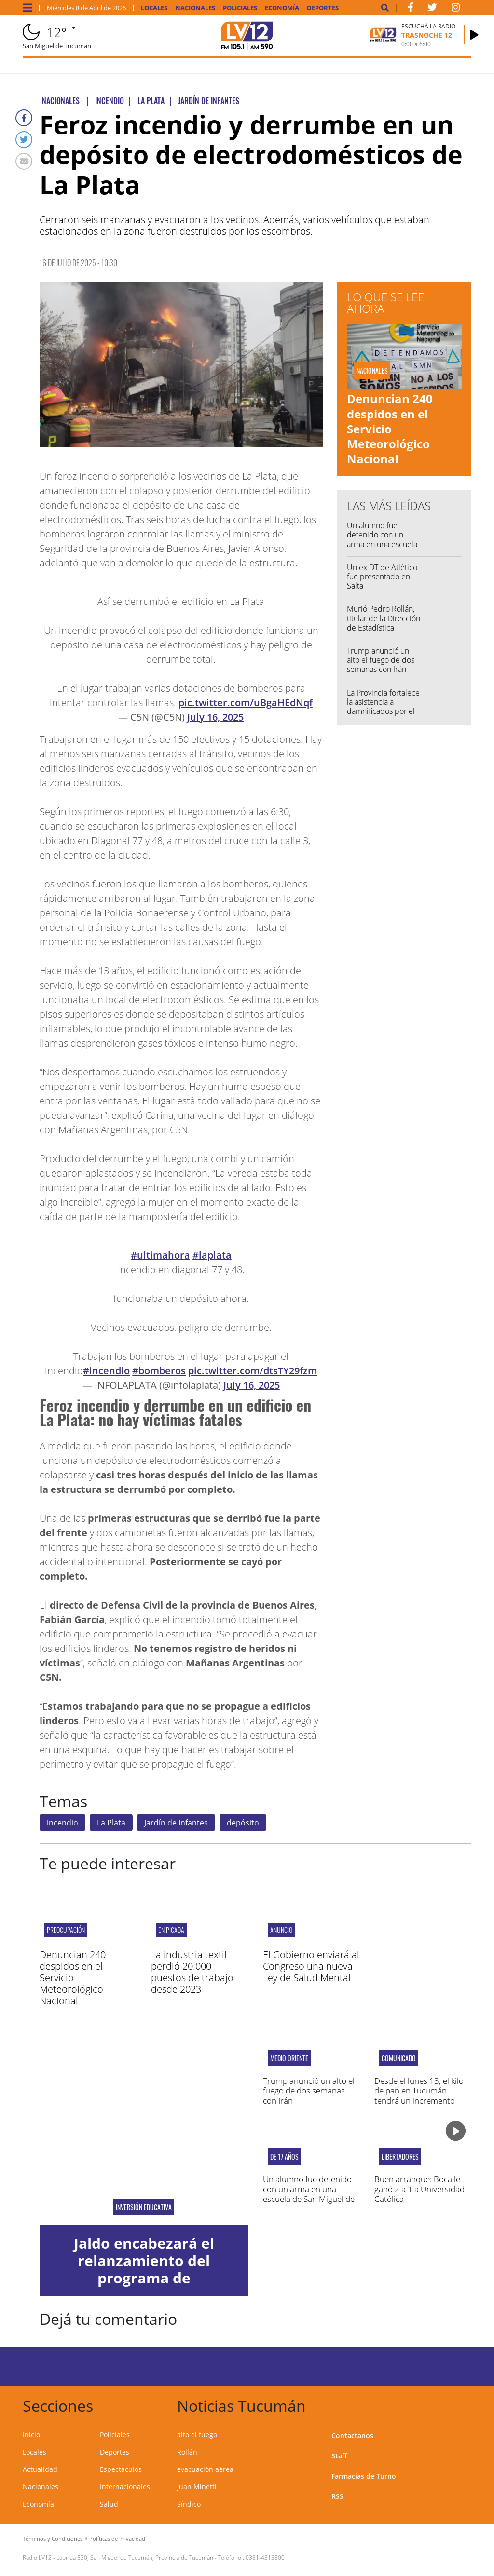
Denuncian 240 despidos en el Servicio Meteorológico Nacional (390, 428)
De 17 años (284, 2156)
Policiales (240, 8)
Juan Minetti (197, 2486)
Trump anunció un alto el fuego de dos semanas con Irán (380, 659)
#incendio (106, 1370)
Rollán (187, 2451)
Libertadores (400, 2156)
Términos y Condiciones (52, 2538)
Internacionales (125, 2486)
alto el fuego (197, 2434)
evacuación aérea (205, 2469)
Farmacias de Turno (363, 2476)
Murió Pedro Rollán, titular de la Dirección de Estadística (383, 618)
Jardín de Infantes (176, 1822)
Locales (154, 8)
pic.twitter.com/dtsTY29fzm (252, 1370)
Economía (282, 8)
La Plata (111, 1822)
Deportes (323, 8)
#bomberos (159, 1370)
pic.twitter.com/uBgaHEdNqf (245, 702)
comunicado (399, 2058)
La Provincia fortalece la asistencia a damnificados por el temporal (383, 706)
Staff (339, 2455)
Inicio (31, 2434)
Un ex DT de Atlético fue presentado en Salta (382, 576)
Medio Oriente (289, 2058)
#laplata (212, 1254)
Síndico (189, 2504)
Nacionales (195, 8)
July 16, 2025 (215, 717)
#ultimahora (160, 1254)
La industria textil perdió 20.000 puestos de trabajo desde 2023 (192, 1972)
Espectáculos (121, 2469)
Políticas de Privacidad (117, 2538)
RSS (337, 2496)
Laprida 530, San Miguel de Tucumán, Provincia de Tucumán (134, 2557)
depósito (243, 1822)
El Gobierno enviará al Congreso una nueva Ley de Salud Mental (311, 1966)
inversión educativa (144, 2207)
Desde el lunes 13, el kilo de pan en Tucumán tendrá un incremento (419, 2090)
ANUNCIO (281, 1930)
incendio (62, 1822)
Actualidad (40, 2469)
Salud (109, 2504)
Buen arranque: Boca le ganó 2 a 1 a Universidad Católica (419, 2189)
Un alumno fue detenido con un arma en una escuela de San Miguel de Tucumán (382, 544)
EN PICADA (171, 1930)
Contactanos (352, 2435)
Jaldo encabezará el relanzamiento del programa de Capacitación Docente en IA (144, 2277)
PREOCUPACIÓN (66, 1930)
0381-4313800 (265, 2557)
